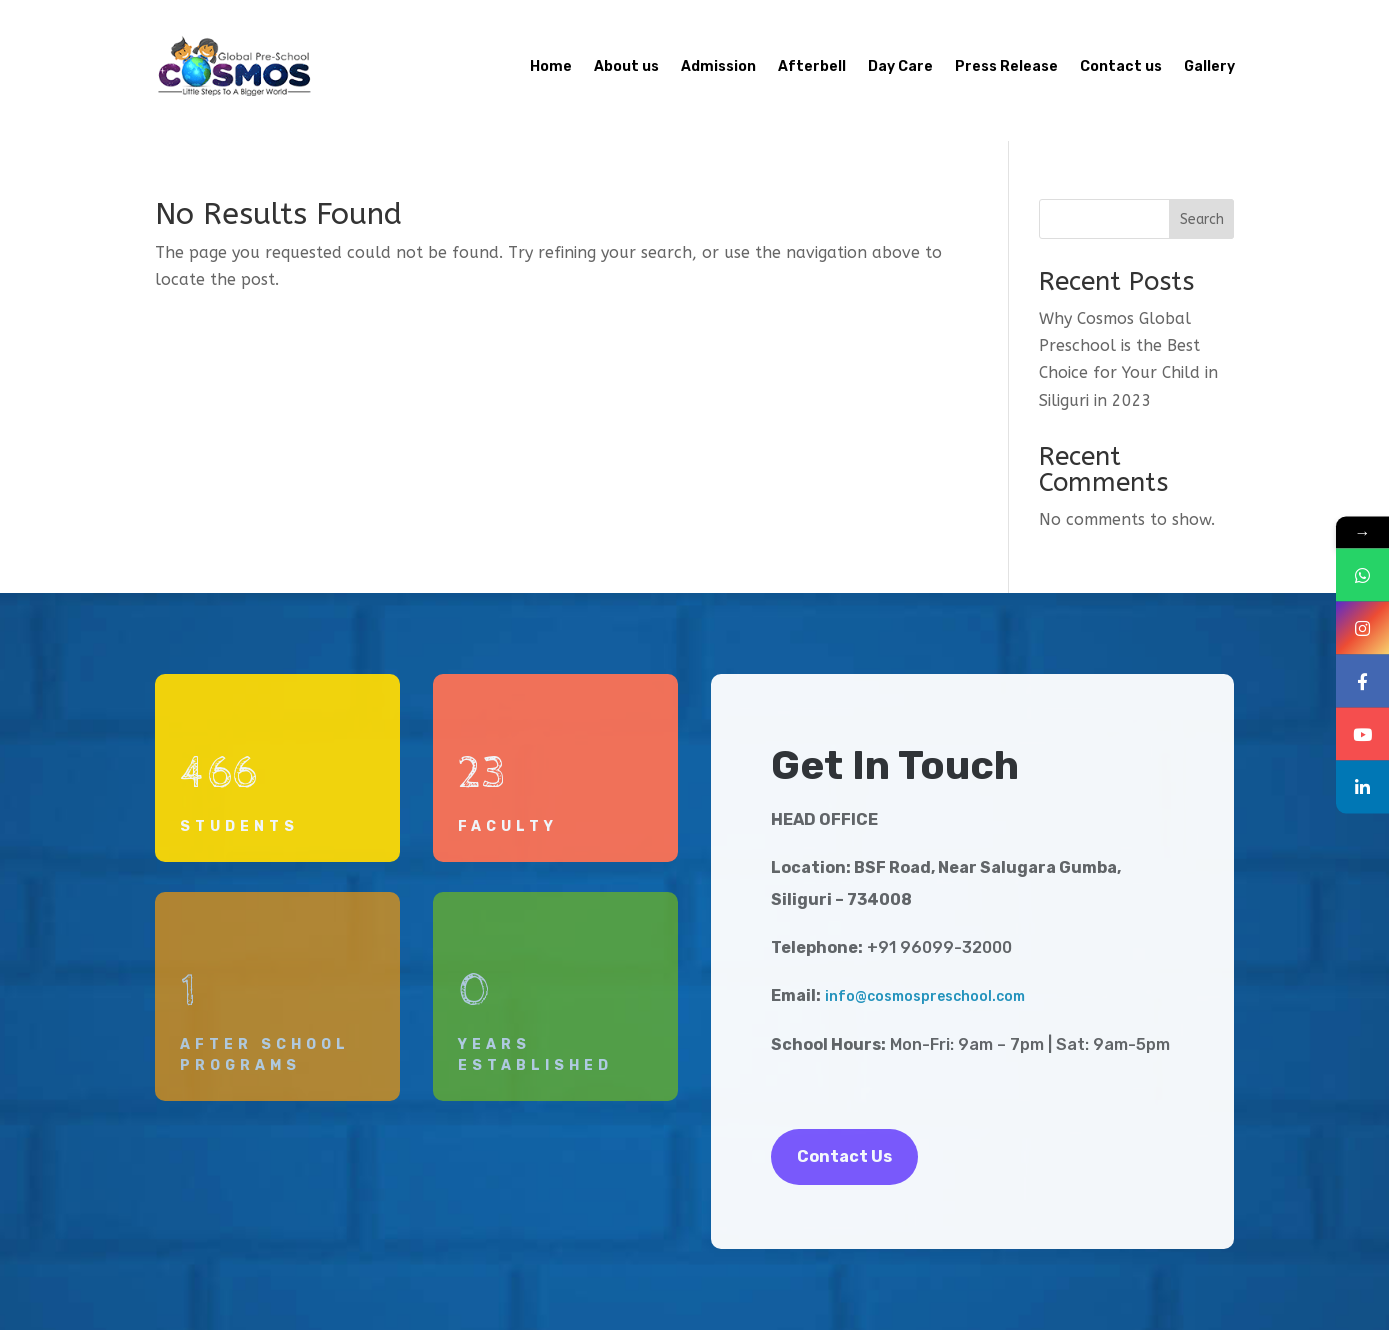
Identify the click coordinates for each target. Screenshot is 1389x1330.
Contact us (1121, 66)
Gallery (1209, 66)
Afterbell (812, 66)
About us (626, 66)
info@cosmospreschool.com (925, 996)
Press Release (1006, 66)
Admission (718, 66)
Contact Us (844, 1156)
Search (1202, 219)
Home (551, 66)
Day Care (900, 66)
